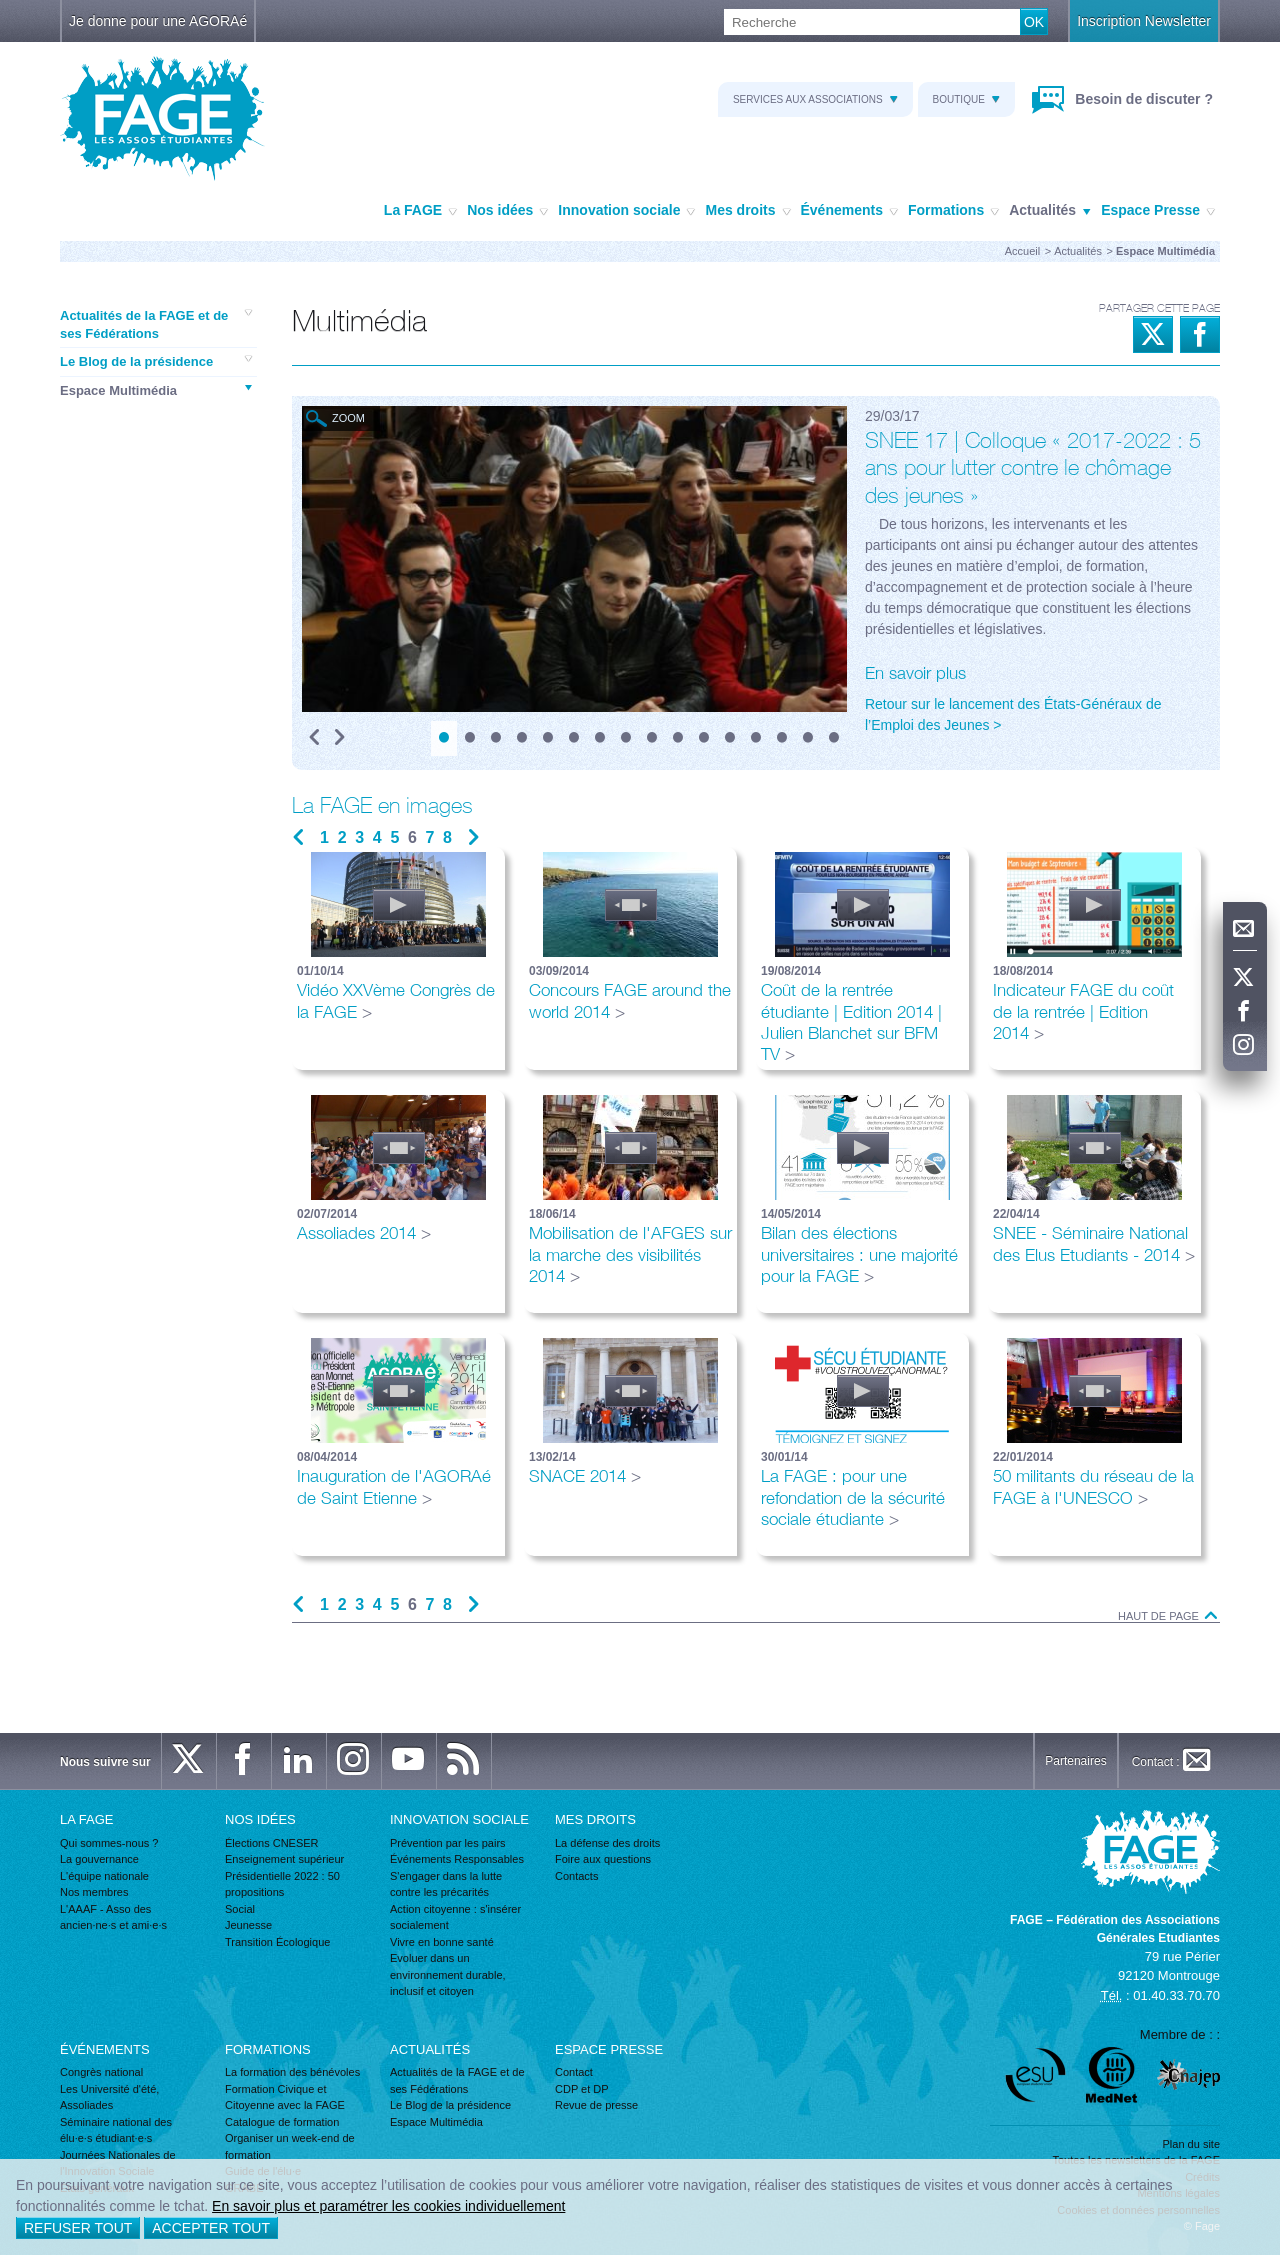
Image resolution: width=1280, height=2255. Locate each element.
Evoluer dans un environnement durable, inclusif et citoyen (448, 1974)
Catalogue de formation (282, 2122)
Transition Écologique (277, 1942)
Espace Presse (1158, 211)
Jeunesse (248, 1925)
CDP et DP (582, 2089)
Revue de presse (596, 2105)
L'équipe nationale (104, 1876)
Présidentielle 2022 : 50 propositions (282, 1884)
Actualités (1050, 211)
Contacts (576, 1876)
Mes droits (747, 211)
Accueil (1022, 251)
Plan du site (1191, 2144)
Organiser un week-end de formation (290, 2146)
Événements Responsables (457, 1859)
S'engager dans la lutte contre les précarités (446, 1884)
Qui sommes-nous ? (109, 1843)
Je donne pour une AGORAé (158, 21)
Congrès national (101, 2072)
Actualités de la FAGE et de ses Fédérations (156, 324)
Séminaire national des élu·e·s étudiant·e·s (116, 2130)
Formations (953, 211)
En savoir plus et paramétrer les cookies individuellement (388, 2206)
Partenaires (1075, 1761)
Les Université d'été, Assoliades (109, 2097)
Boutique (966, 99)
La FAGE (420, 211)
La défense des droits (607, 1843)
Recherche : (0, 9)
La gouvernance (99, 1859)
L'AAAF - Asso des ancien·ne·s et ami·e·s (113, 1917)
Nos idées (507, 211)
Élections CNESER (272, 1843)
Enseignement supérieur (284, 1859)
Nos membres (94, 1892)
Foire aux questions (603, 1859)
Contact (574, 2072)
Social (240, 1909)
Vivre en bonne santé (442, 1942)
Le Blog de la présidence (156, 361)
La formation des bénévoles (292, 2072)
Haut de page (1169, 1616)
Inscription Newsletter (1144, 21)
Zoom (348, 418)
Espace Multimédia (156, 390)
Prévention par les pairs (448, 1843)
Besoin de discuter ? (1142, 99)
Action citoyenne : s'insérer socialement (455, 1917)
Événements (849, 211)
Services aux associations (815, 99)
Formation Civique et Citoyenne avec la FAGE (285, 2097)
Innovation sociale (626, 211)
